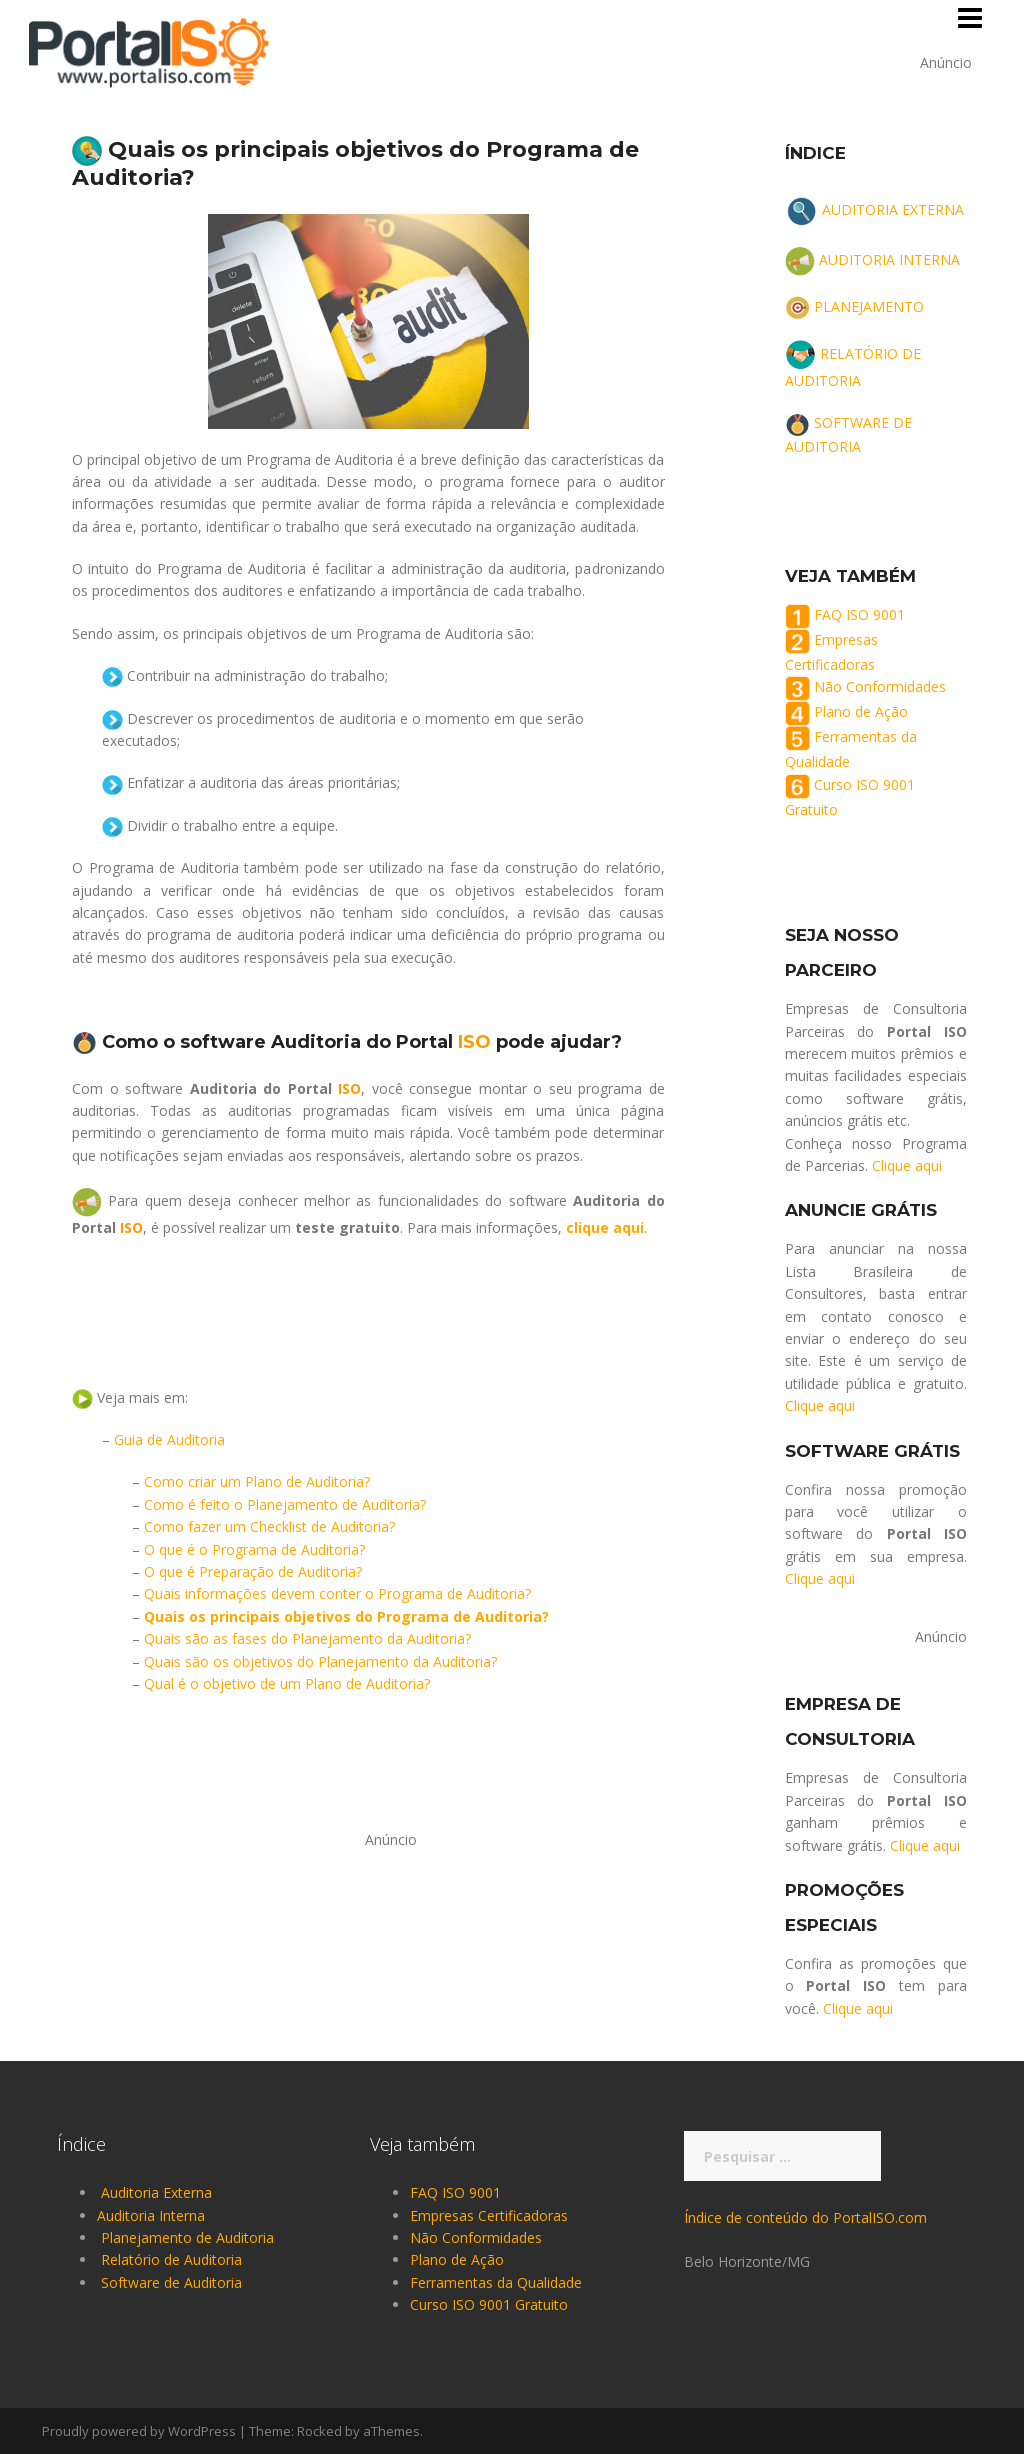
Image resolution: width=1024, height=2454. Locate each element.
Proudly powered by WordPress (139, 2431)
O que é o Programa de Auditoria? (254, 1549)
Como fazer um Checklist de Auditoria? (269, 1526)
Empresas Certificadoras (489, 2215)
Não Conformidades (880, 687)
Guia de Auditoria (169, 1439)
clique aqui (605, 1227)
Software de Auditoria (171, 2282)
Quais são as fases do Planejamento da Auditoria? (307, 1638)
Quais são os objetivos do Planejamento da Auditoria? (320, 1661)
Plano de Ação (861, 712)
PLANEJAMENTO (869, 306)
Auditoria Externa (156, 2192)
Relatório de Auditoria (171, 2259)
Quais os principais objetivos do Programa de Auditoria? (346, 1616)
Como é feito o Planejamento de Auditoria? (285, 1504)
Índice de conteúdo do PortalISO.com (805, 2217)
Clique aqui (907, 1165)
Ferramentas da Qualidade (496, 2282)
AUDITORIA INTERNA (889, 259)
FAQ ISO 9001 (859, 614)
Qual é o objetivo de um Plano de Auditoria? (287, 1683)
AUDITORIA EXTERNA (893, 209)
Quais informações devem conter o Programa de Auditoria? (337, 1593)
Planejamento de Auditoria (187, 2237)
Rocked (319, 2431)
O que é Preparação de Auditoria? (253, 1571)
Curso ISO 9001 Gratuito (489, 2304)
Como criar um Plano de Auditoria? (257, 1481)
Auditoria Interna (151, 2215)
